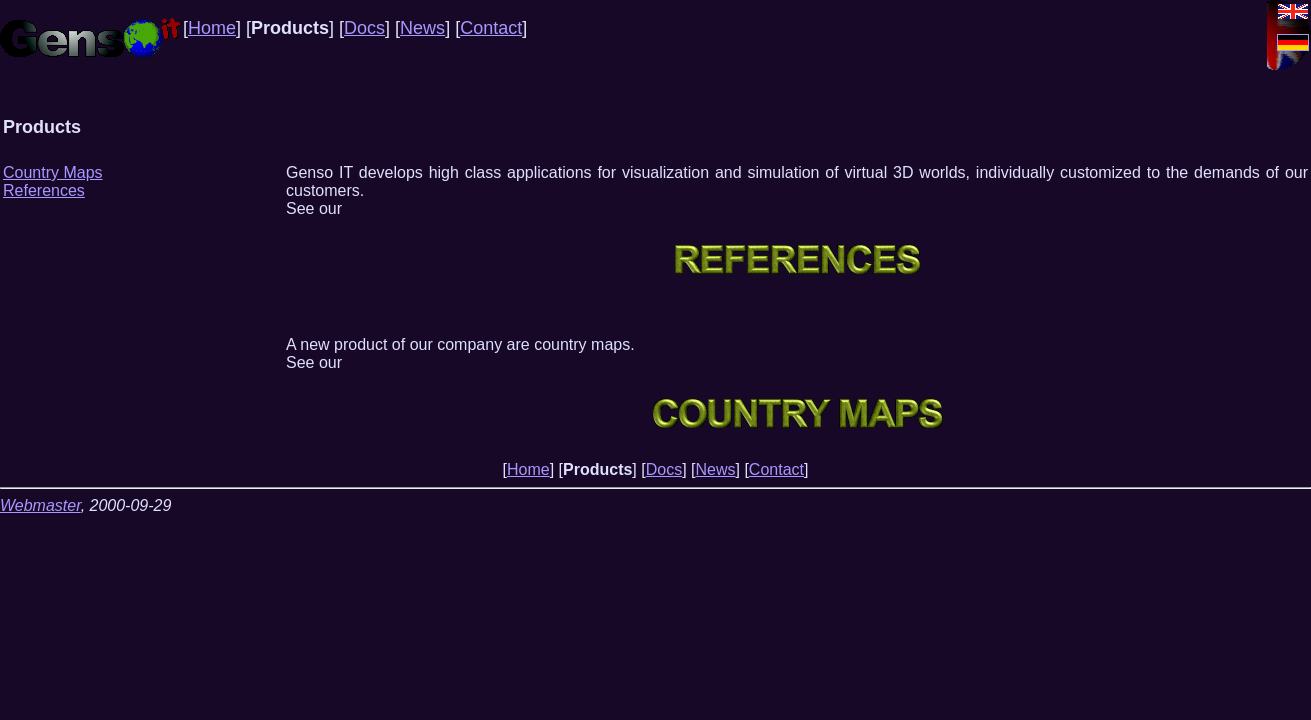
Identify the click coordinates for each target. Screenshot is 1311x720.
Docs (364, 28)
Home (212, 28)
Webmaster (40, 505)
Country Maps (53, 172)
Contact (491, 28)
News (422, 28)
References (44, 190)
